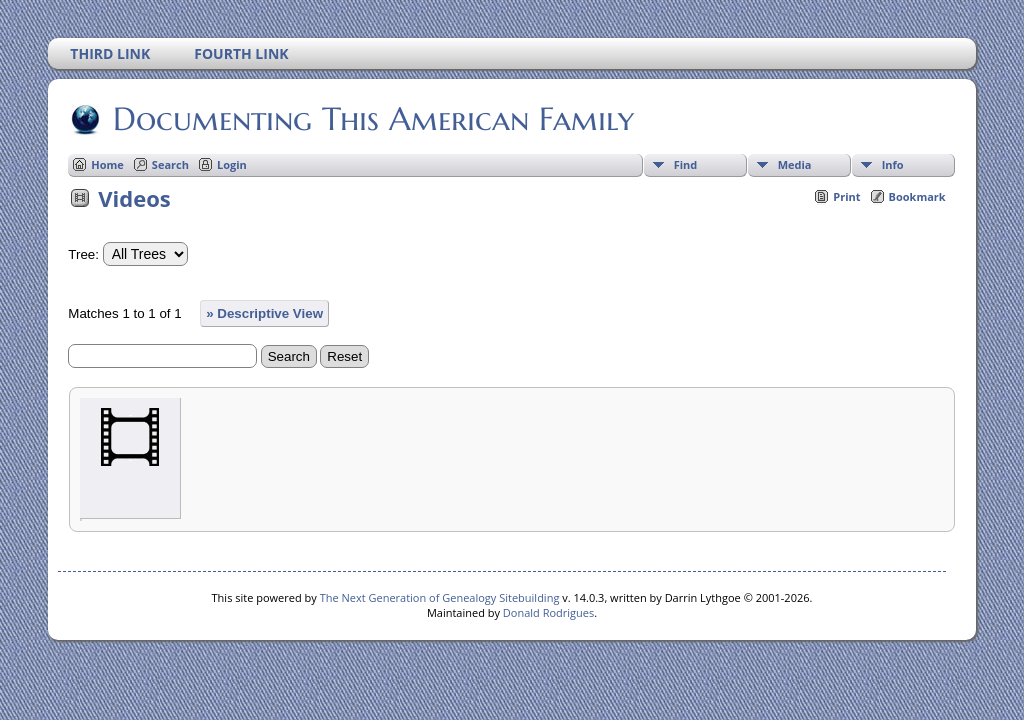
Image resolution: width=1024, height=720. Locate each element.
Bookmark (917, 196)
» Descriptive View (264, 313)
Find (686, 164)
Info (893, 164)
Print (846, 196)
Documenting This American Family (372, 119)
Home (107, 164)
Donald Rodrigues (548, 612)
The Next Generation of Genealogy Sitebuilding (440, 597)
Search (170, 164)
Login (232, 164)
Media (795, 164)
